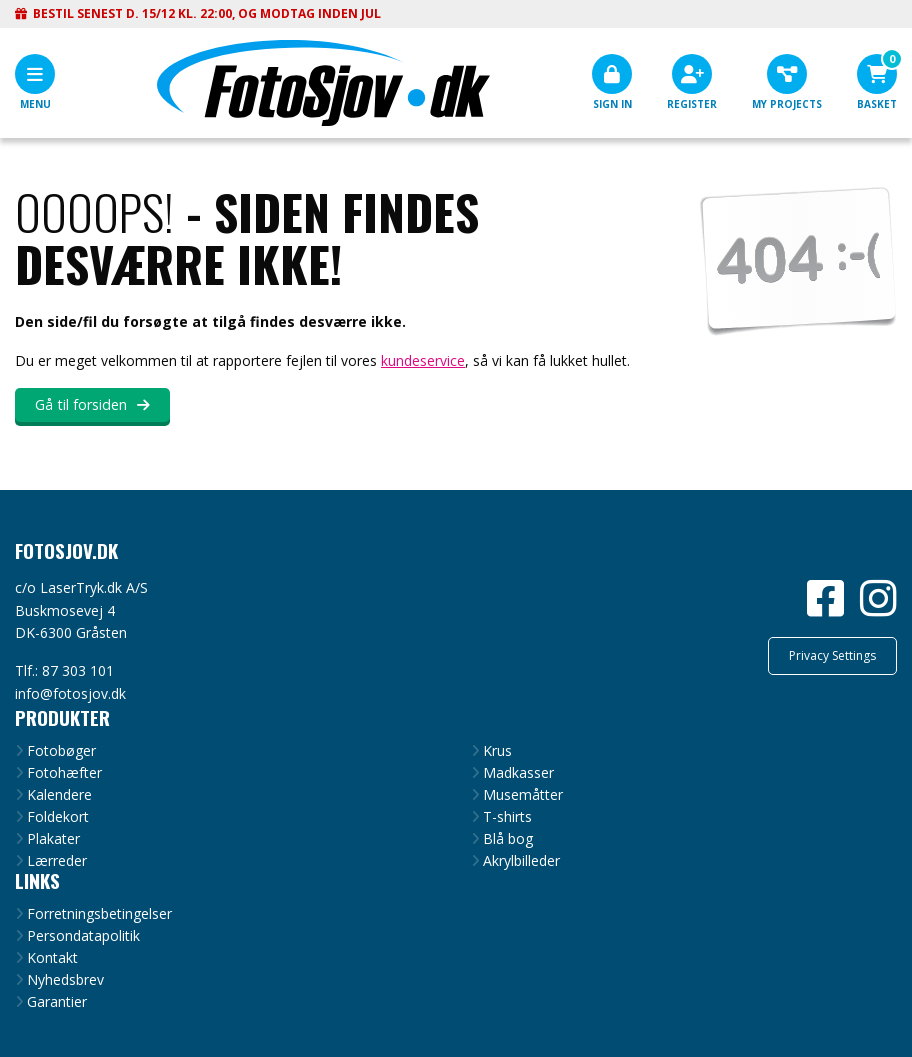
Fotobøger (61, 751)
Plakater (53, 839)
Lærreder (57, 861)
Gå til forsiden (81, 404)
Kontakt (52, 958)
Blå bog (508, 839)
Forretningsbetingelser (99, 914)
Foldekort (58, 817)
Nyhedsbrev (65, 980)
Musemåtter (523, 795)
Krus (497, 751)
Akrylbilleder (521, 861)
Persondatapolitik (83, 936)
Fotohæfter (64, 773)
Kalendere (59, 795)
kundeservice (423, 360)
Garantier (57, 1002)
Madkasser (518, 773)
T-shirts (507, 817)
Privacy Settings (832, 655)
